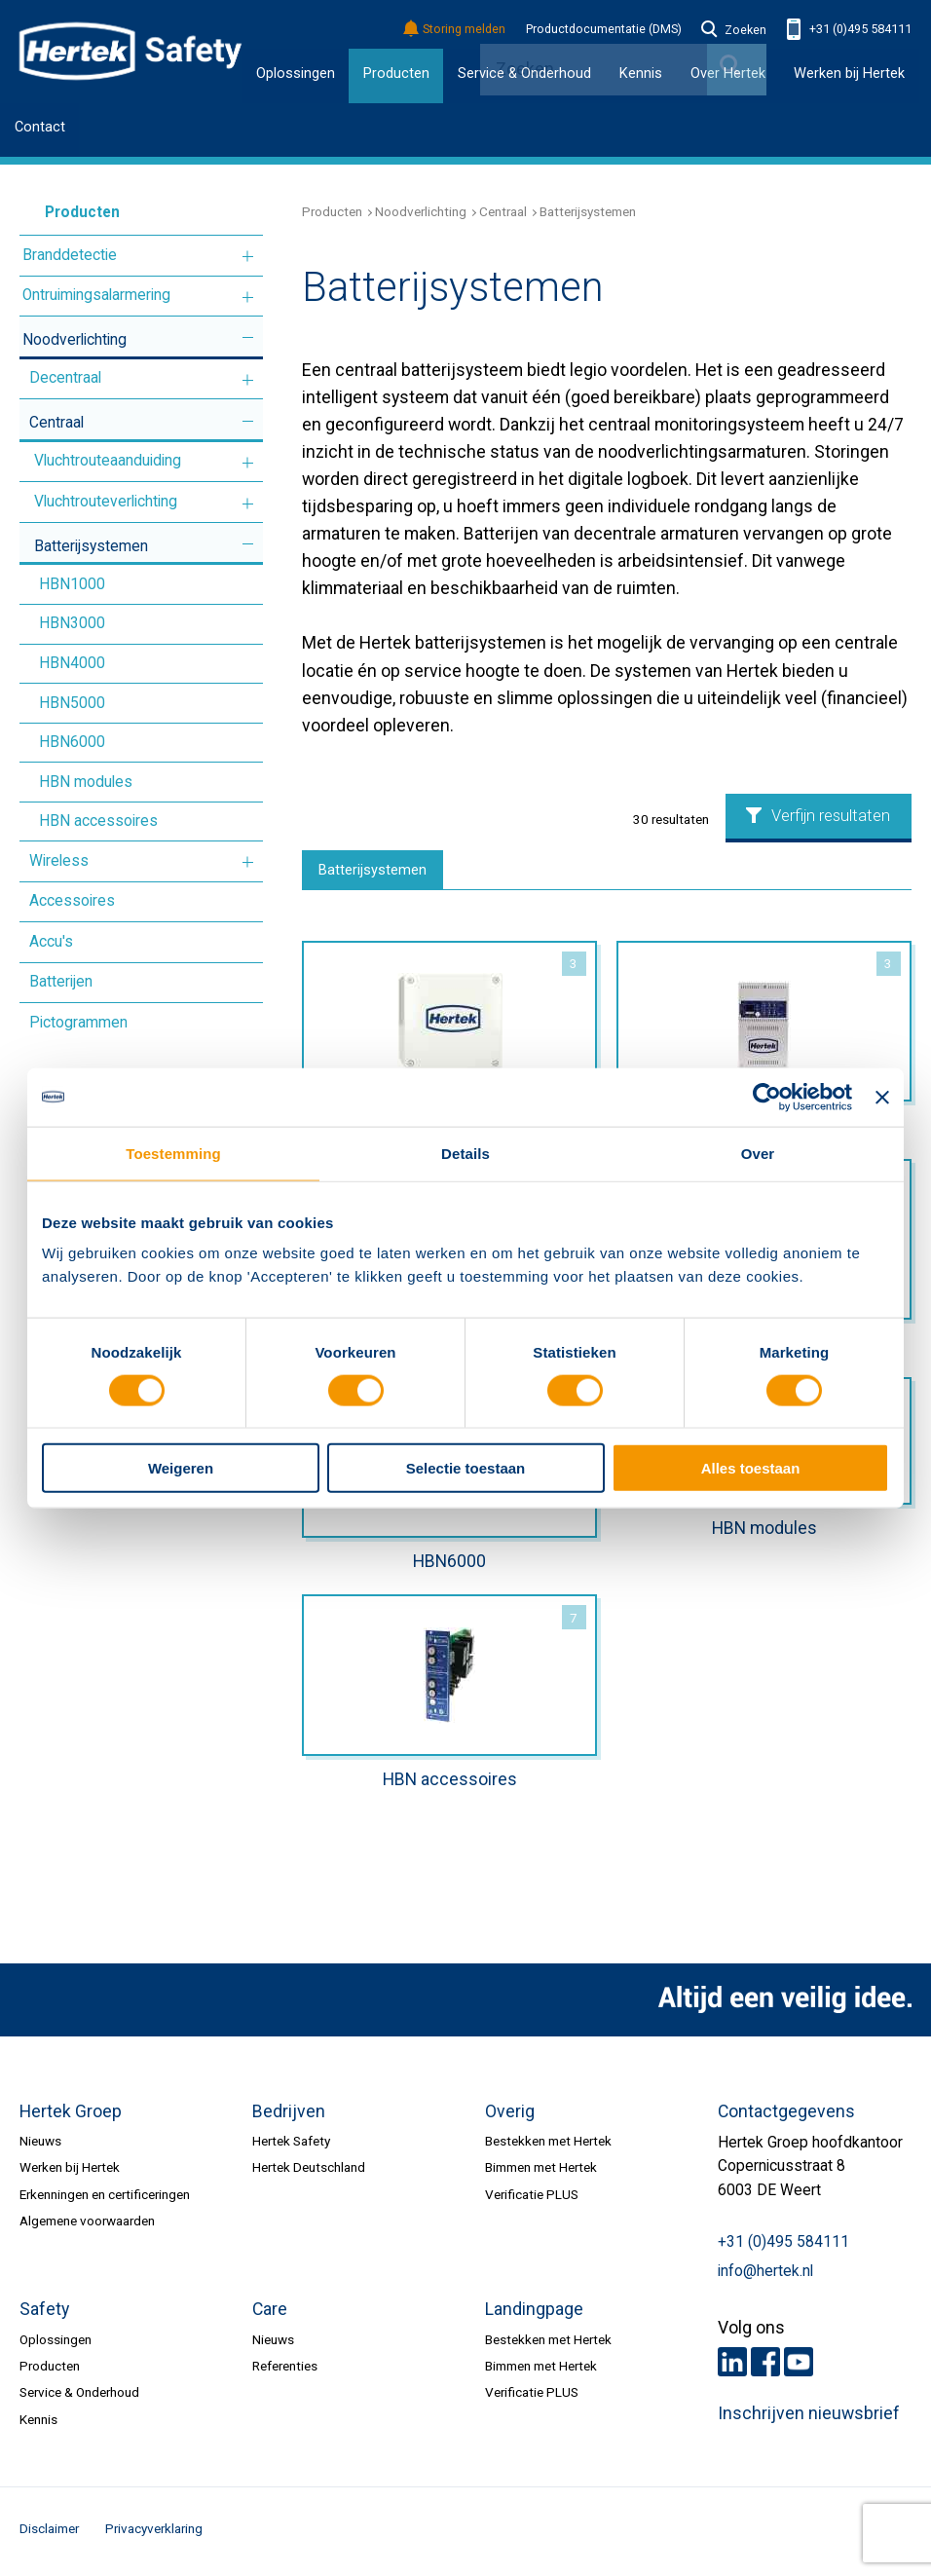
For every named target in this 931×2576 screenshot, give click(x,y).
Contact (40, 126)
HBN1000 (72, 584)
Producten (396, 73)
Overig (510, 2115)
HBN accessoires (98, 821)
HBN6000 (72, 742)
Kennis (38, 2424)
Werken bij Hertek (849, 73)
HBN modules (85, 782)
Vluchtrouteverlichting (105, 501)
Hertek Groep (70, 2115)
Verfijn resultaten (818, 815)
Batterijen (61, 981)
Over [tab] (758, 1152)
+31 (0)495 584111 (849, 29)
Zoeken (734, 30)
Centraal (56, 422)
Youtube (798, 2366)
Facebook (765, 2366)
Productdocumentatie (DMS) (604, 29)
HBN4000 (72, 663)
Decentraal (65, 378)
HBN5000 (72, 703)
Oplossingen (295, 73)
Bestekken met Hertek (548, 2144)
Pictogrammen (78, 1022)
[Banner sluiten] (882, 1096)
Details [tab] (465, 1152)
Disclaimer (49, 2533)
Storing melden (455, 29)
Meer (248, 257)
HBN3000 (72, 623)
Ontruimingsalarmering (96, 295)
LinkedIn (732, 2366)
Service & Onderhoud (79, 2397)
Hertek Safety (291, 2144)
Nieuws (40, 2144)
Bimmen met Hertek (541, 2172)
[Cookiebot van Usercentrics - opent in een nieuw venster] (767, 1096)
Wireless (59, 861)
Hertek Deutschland (308, 2172)
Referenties (284, 2370)
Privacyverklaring (154, 2533)
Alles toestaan (751, 1468)
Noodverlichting (74, 340)
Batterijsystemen (91, 546)
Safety (44, 2314)
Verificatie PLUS (531, 2198)
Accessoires (72, 901)
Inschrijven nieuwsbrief (809, 2418)
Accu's (51, 942)
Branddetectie (69, 255)
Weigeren (180, 1468)
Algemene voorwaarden (87, 2225)
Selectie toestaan (466, 1468)
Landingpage (534, 2314)
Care (269, 2314)
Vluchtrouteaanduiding (107, 460)
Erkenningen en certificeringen (104, 2198)
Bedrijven (288, 2115)
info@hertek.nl (765, 2276)
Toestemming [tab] (173, 1152)
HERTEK (130, 51)
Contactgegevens (786, 2115)
